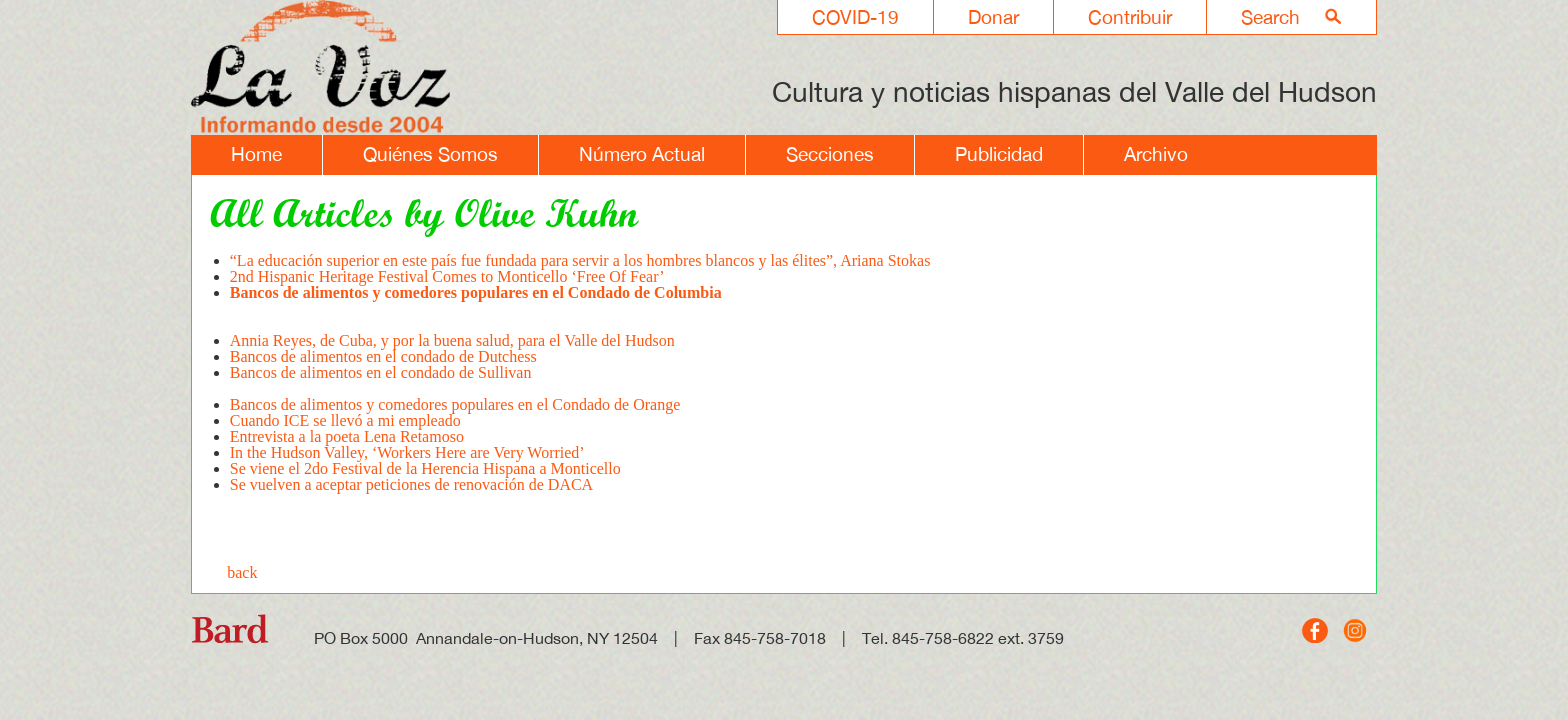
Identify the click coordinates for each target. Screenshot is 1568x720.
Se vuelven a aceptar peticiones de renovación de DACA (411, 484)
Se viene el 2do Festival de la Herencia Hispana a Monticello (425, 468)
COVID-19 (855, 17)
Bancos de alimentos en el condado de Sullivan (381, 380)
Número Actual (642, 154)
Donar (993, 17)
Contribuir (1130, 17)
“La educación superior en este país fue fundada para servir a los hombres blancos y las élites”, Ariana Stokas (580, 260)
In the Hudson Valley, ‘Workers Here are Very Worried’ (407, 452)
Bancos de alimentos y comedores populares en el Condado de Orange (455, 404)
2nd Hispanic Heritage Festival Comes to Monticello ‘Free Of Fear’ (447, 276)
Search (1270, 17)
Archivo (1156, 154)
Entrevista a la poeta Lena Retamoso (347, 436)
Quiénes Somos (430, 154)
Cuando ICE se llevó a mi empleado (345, 420)
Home (256, 154)
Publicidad (999, 154)
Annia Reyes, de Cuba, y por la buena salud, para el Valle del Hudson (452, 340)
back (242, 572)
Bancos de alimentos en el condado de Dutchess (383, 356)
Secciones (830, 154)
